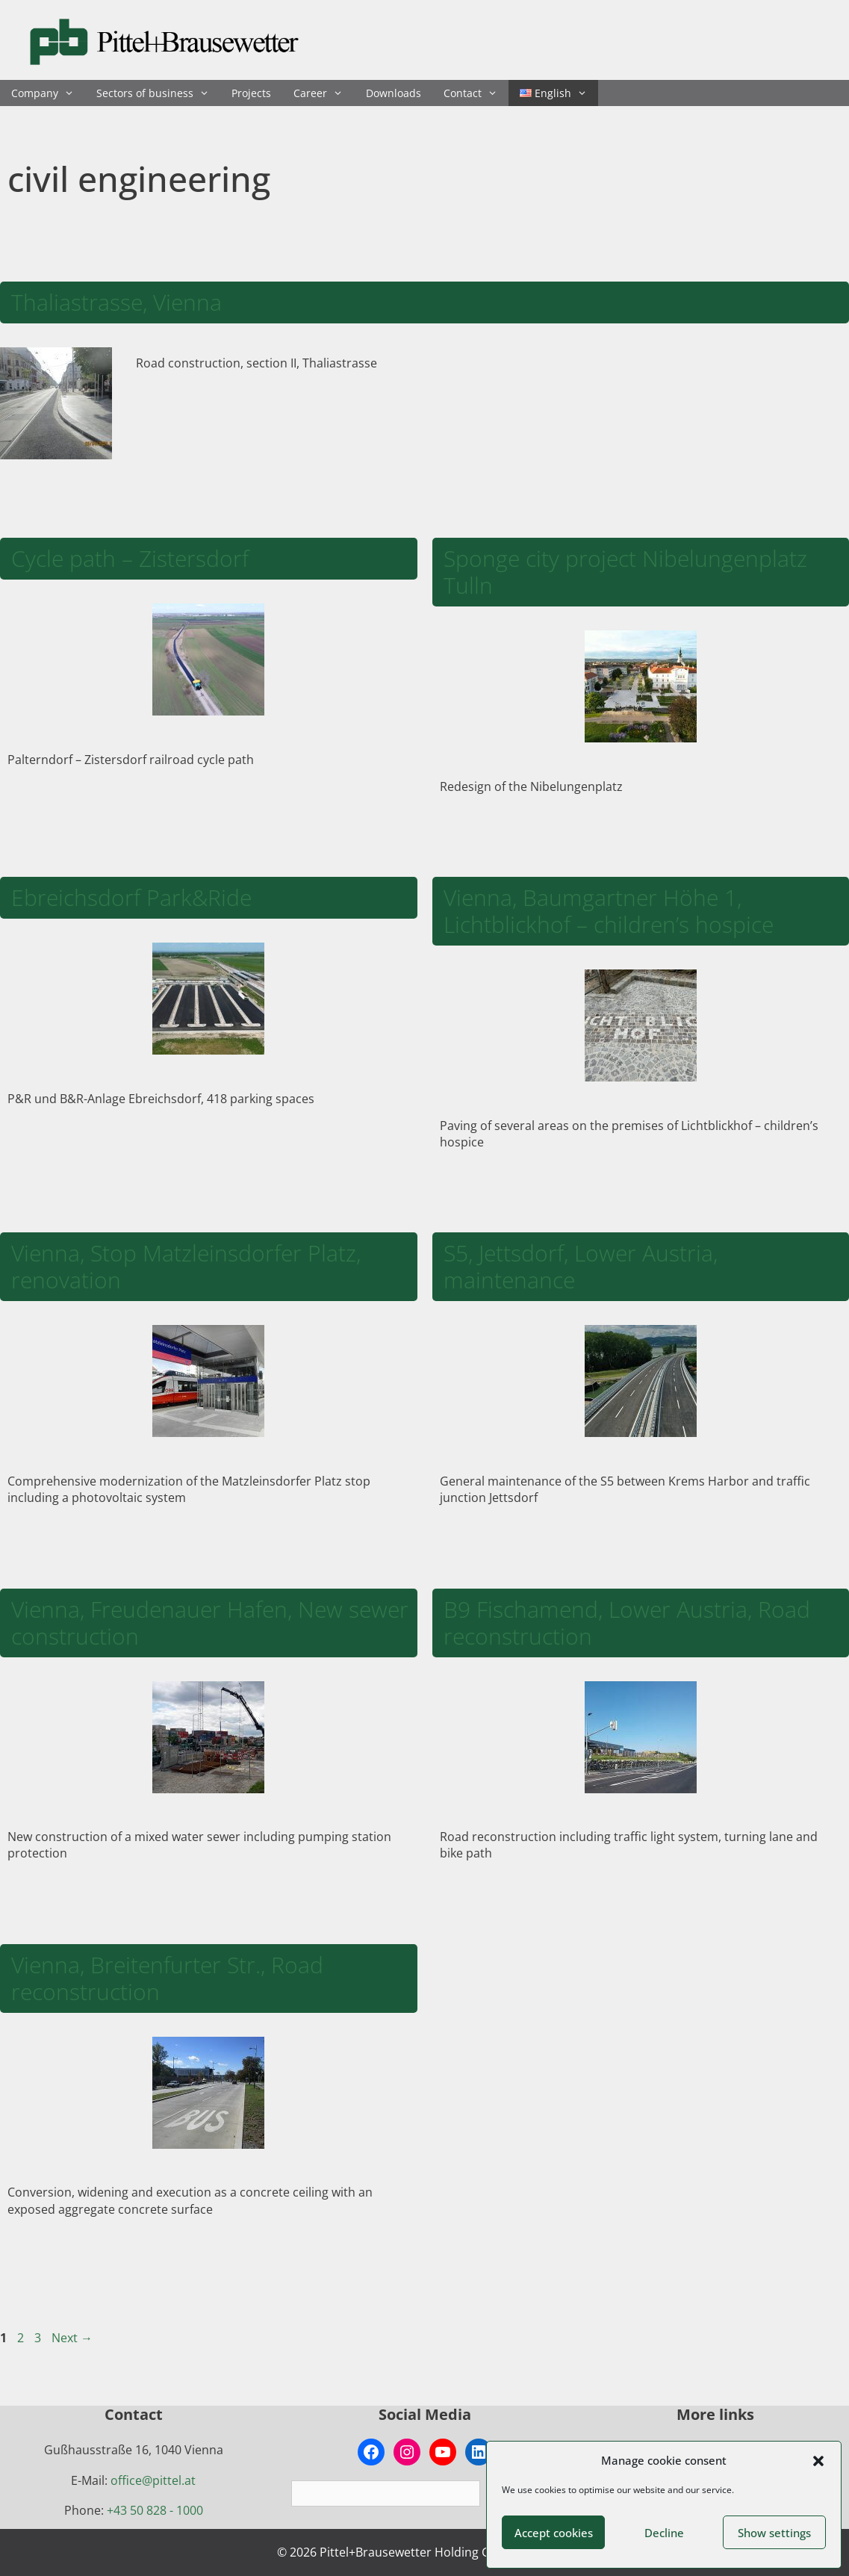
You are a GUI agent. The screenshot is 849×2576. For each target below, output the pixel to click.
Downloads (393, 93)
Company (48, 93)
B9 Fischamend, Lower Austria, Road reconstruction (627, 1622)
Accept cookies (553, 2532)
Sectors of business (158, 93)
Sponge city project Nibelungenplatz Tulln (625, 571)
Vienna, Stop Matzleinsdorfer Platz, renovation (186, 1266)
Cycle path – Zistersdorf (130, 558)
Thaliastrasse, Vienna (116, 302)
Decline (664, 2532)
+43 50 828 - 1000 (155, 2510)
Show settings (774, 2532)
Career (323, 93)
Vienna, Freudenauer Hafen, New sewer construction (209, 1622)
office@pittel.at (153, 2480)
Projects (251, 93)
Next (72, 2338)
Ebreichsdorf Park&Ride (131, 897)
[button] (818, 2461)
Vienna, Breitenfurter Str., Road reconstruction (167, 1978)
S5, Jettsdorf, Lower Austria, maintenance (581, 1266)
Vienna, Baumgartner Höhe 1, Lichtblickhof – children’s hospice (609, 911)
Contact (476, 93)
